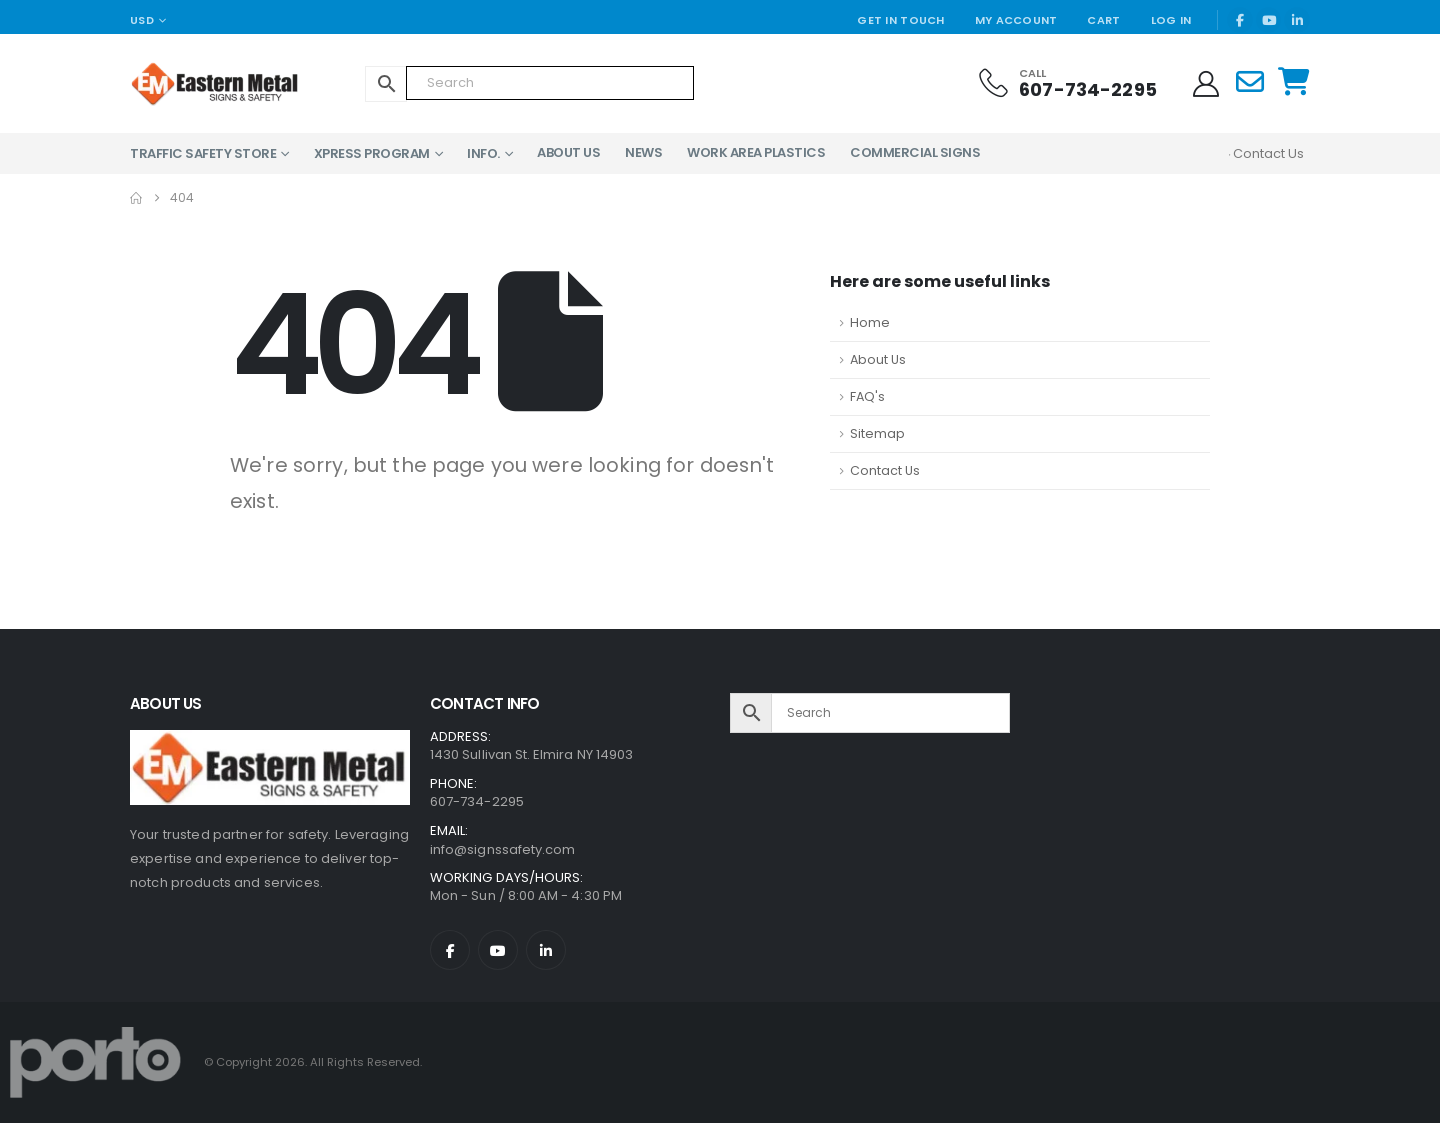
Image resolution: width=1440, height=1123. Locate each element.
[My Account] (1206, 84)
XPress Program (372, 153)
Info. (483, 153)
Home (870, 322)
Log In (1171, 20)
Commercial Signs (915, 152)
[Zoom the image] (270, 742)
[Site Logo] (185, 83)
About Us (568, 152)
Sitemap (877, 433)
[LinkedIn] (1297, 20)
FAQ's (867, 396)
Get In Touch (900, 20)
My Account (1016, 20)
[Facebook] (1240, 20)
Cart (1103, 20)
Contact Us (885, 470)
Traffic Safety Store (203, 153)
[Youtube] (1269, 20)
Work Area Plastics (756, 152)
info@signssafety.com (502, 849)
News (643, 152)
